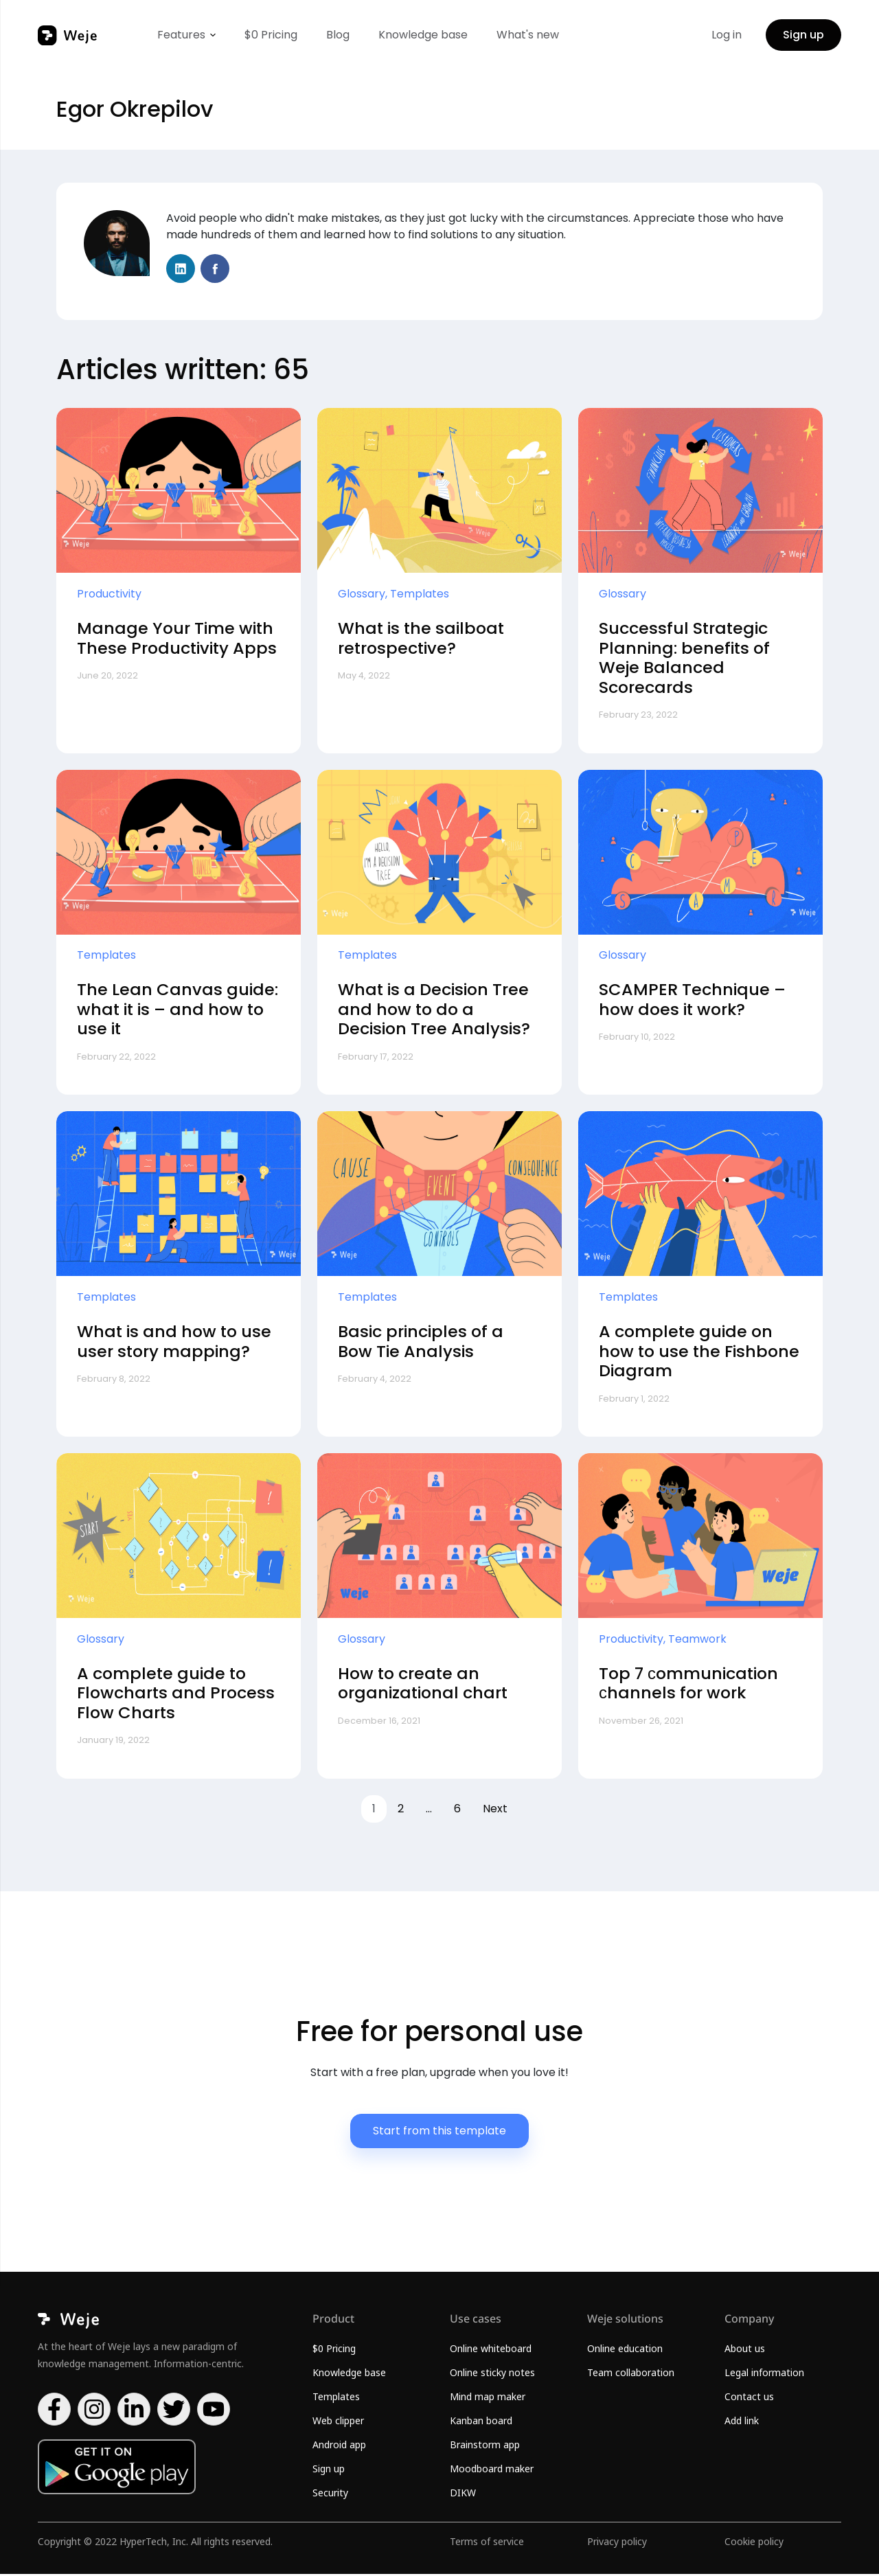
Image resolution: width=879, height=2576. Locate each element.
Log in (726, 35)
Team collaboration (630, 2374)
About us (744, 2350)
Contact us (749, 2398)
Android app (339, 2446)
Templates (336, 2398)
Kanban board (481, 2422)
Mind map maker (487, 2398)
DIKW (463, 2494)
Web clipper (338, 2422)
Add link (741, 2422)
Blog (338, 35)
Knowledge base (423, 35)
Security (330, 2494)
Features (181, 35)
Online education (625, 2350)
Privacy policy (617, 2543)
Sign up (803, 35)
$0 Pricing (270, 35)
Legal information (764, 2374)
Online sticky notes (492, 2374)
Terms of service (487, 2543)
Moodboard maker (492, 2470)
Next (495, 1811)
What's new (527, 35)
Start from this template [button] (439, 2133)
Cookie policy (754, 2543)
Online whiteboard (491, 2350)
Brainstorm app (485, 2446)
